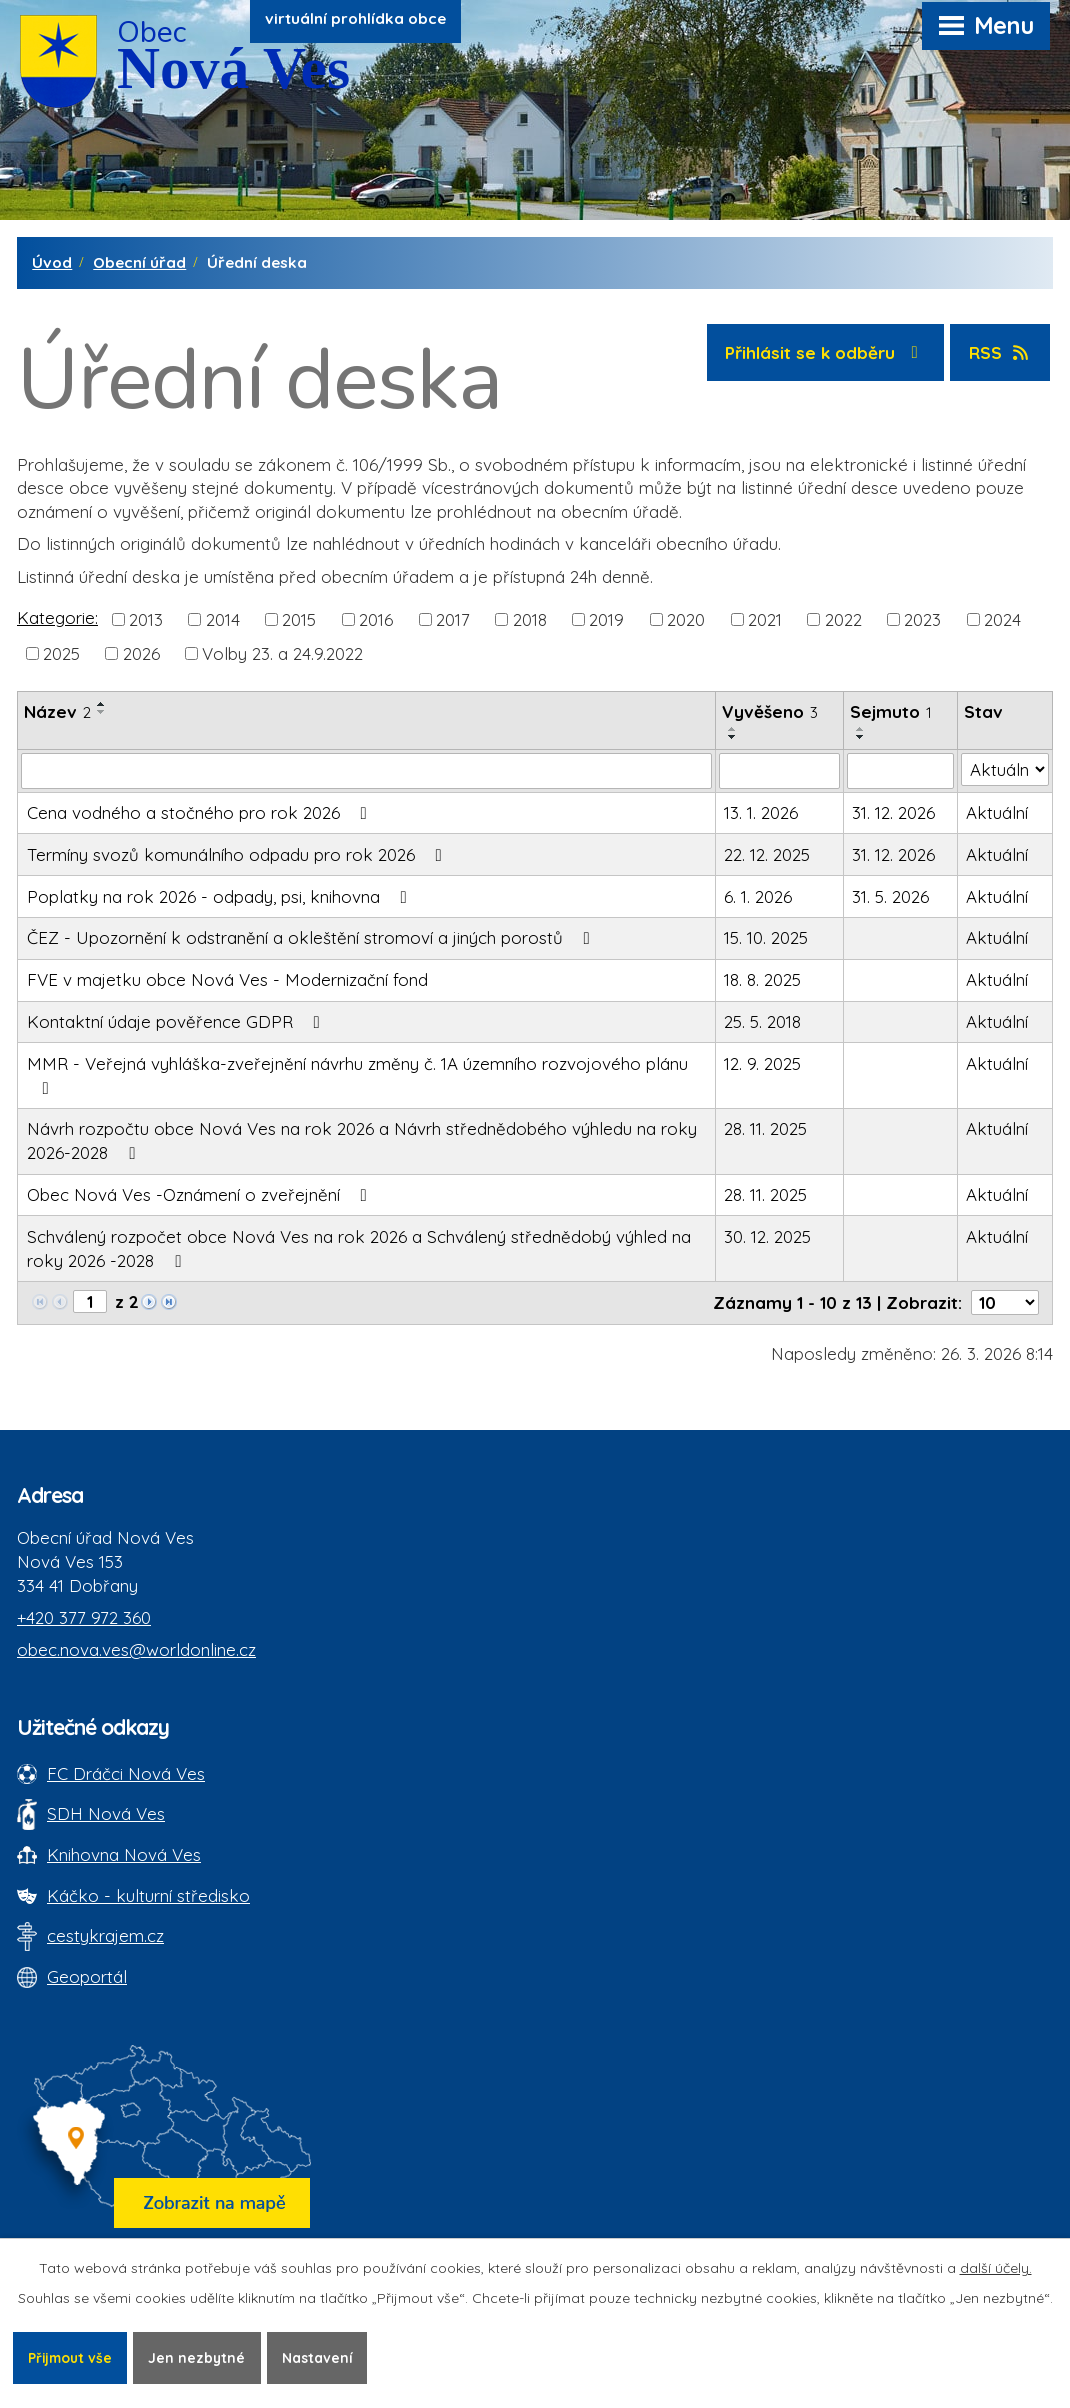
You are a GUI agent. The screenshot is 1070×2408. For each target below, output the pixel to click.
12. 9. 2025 (762, 1063)
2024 (1002, 618)
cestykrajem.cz (105, 1935)
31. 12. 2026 (893, 812)
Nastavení (323, 2357)
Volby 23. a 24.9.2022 (282, 652)
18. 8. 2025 (762, 979)
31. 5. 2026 (890, 896)
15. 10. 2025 (766, 937)
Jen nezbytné (202, 2357)
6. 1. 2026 (758, 896)
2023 (922, 618)
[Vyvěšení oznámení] (779, 771)
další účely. (996, 2267)
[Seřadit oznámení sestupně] (102, 712)
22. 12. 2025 (767, 854)
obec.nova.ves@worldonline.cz (136, 1649)
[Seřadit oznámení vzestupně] (102, 704)
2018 (530, 618)
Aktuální (997, 812)
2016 (376, 618)
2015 (299, 618)
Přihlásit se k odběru (825, 352)
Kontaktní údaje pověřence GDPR (177, 1021)
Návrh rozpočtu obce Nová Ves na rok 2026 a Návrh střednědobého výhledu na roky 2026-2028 (362, 1140)
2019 (606, 618)
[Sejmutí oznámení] (900, 771)
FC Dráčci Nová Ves (126, 1773)
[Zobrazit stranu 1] (90, 1301)
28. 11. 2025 (765, 1128)
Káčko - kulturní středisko (148, 1895)
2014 (223, 618)
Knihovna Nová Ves (124, 1854)
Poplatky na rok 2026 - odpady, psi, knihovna (221, 896)
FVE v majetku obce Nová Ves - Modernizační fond (227, 979)
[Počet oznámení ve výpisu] (1005, 1302)
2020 (686, 618)
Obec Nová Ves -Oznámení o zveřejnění (201, 1194)
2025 (61, 652)
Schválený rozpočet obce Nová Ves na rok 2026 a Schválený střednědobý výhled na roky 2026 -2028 (359, 1248)
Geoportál (87, 1976)
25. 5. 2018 (762, 1021)
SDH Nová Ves (106, 1813)
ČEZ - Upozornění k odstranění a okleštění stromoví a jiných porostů (312, 937)
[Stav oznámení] (1005, 770)
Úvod (52, 262)
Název (57, 711)
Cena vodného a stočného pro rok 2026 (201, 812)
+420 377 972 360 (84, 1617)
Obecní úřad (139, 262)
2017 (453, 618)
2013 (146, 618)
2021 (765, 618)
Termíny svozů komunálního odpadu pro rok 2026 (238, 854)
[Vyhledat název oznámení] (366, 771)
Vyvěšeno (770, 711)
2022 (843, 618)
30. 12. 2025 (767, 1236)
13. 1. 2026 (761, 812)
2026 (141, 652)
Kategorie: (57, 617)
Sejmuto (891, 711)
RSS (1000, 352)
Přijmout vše (72, 2357)
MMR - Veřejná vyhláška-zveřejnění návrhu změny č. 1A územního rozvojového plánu (357, 1075)
